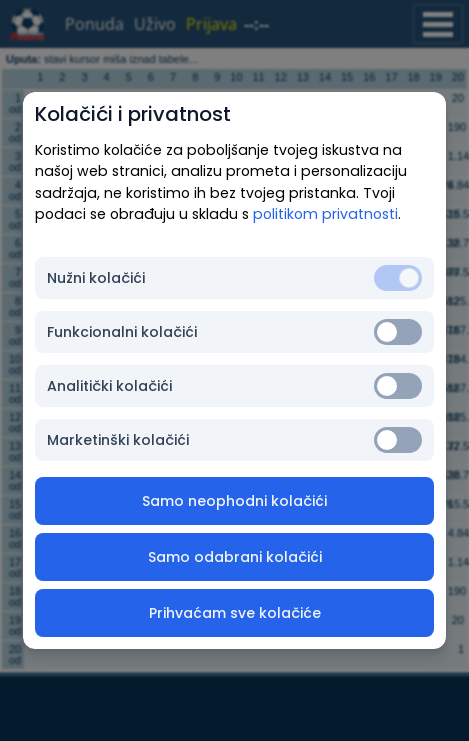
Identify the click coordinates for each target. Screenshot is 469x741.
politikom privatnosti (325, 214)
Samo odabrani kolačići (235, 557)
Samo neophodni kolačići (234, 501)
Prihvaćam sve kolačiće (235, 613)
